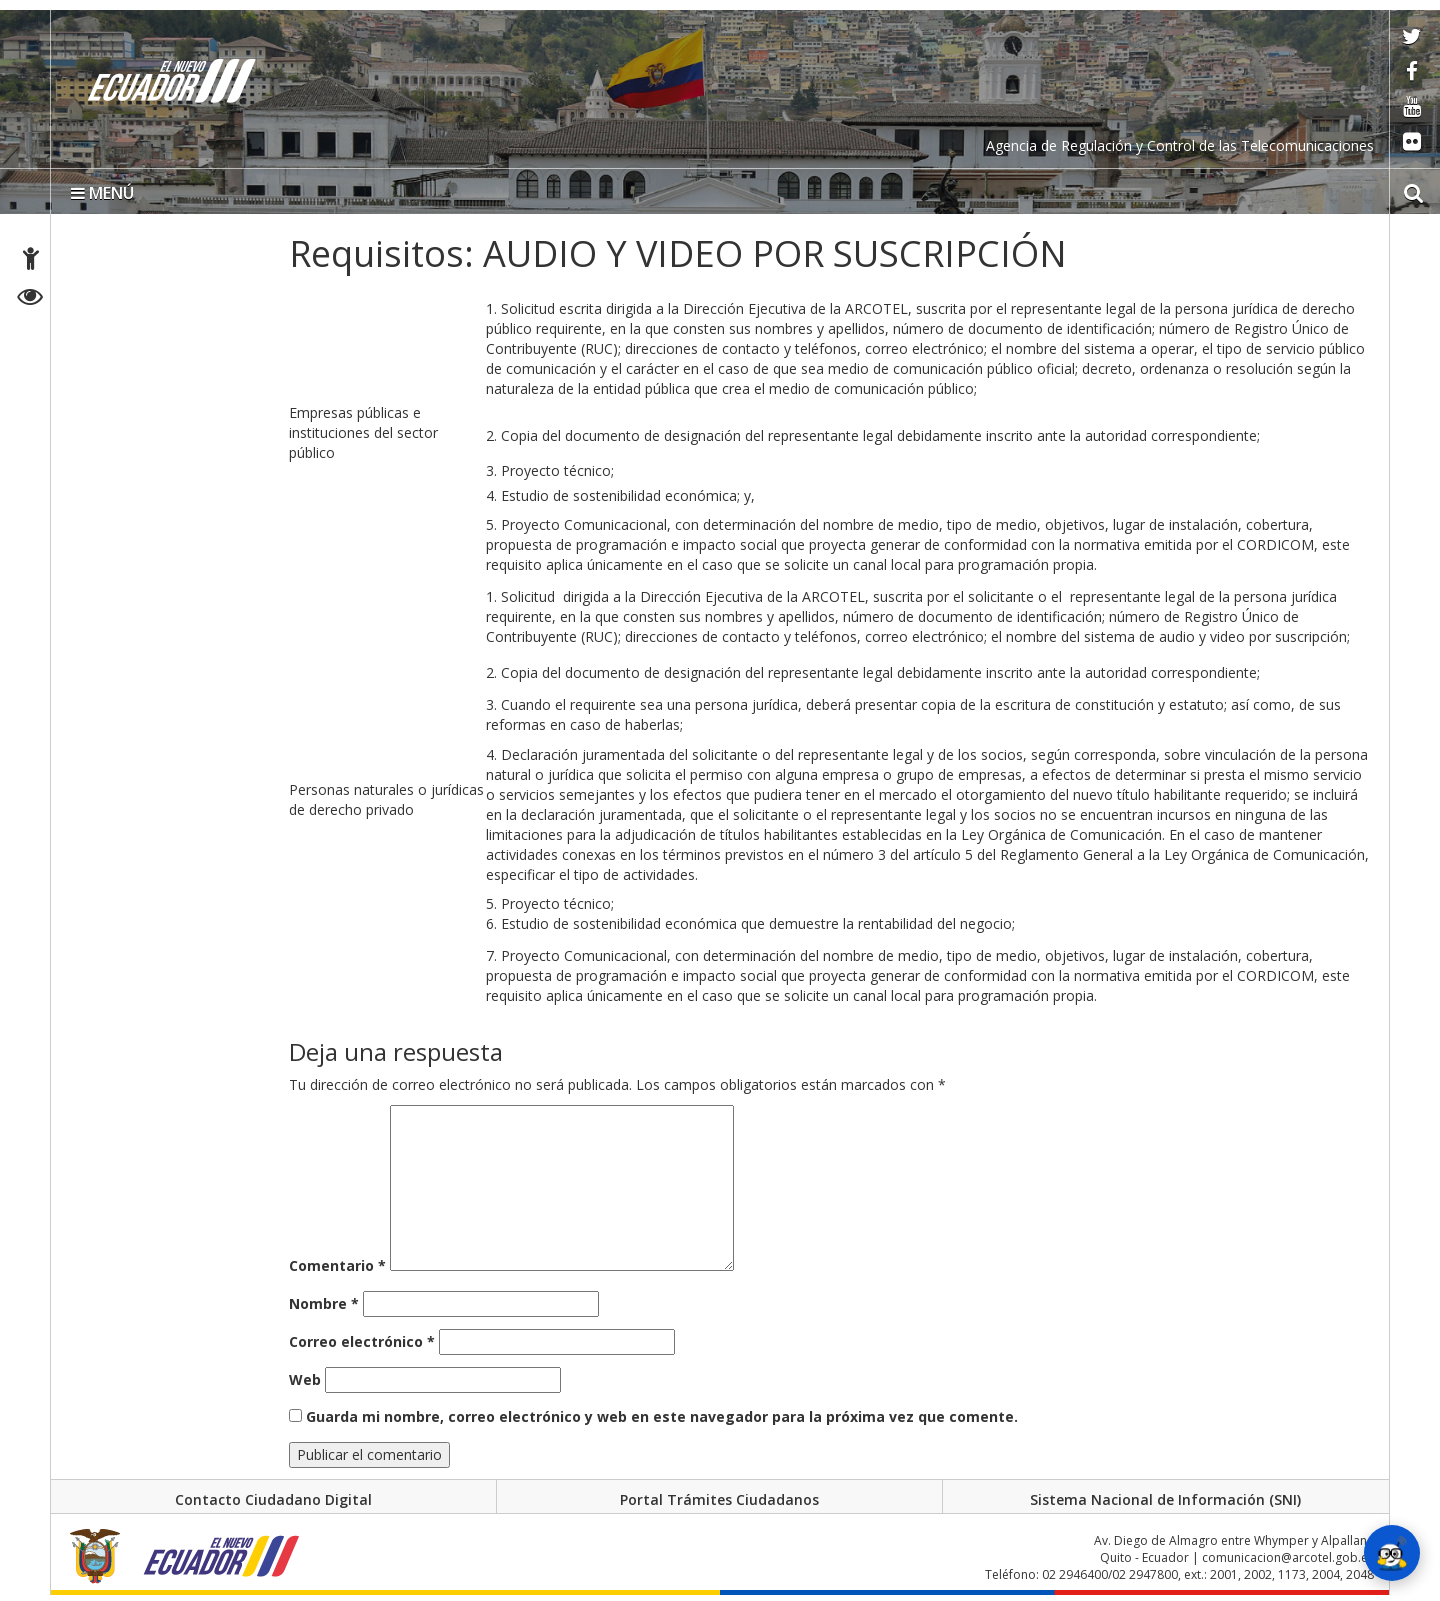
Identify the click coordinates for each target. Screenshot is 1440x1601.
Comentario (337, 1265)
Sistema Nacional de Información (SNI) (1165, 1499)
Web (305, 1379)
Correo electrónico (362, 1341)
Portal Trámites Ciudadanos (719, 1499)
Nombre (324, 1303)
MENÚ (102, 193)
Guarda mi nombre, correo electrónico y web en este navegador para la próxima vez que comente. (662, 1416)
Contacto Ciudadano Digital (273, 1499)
